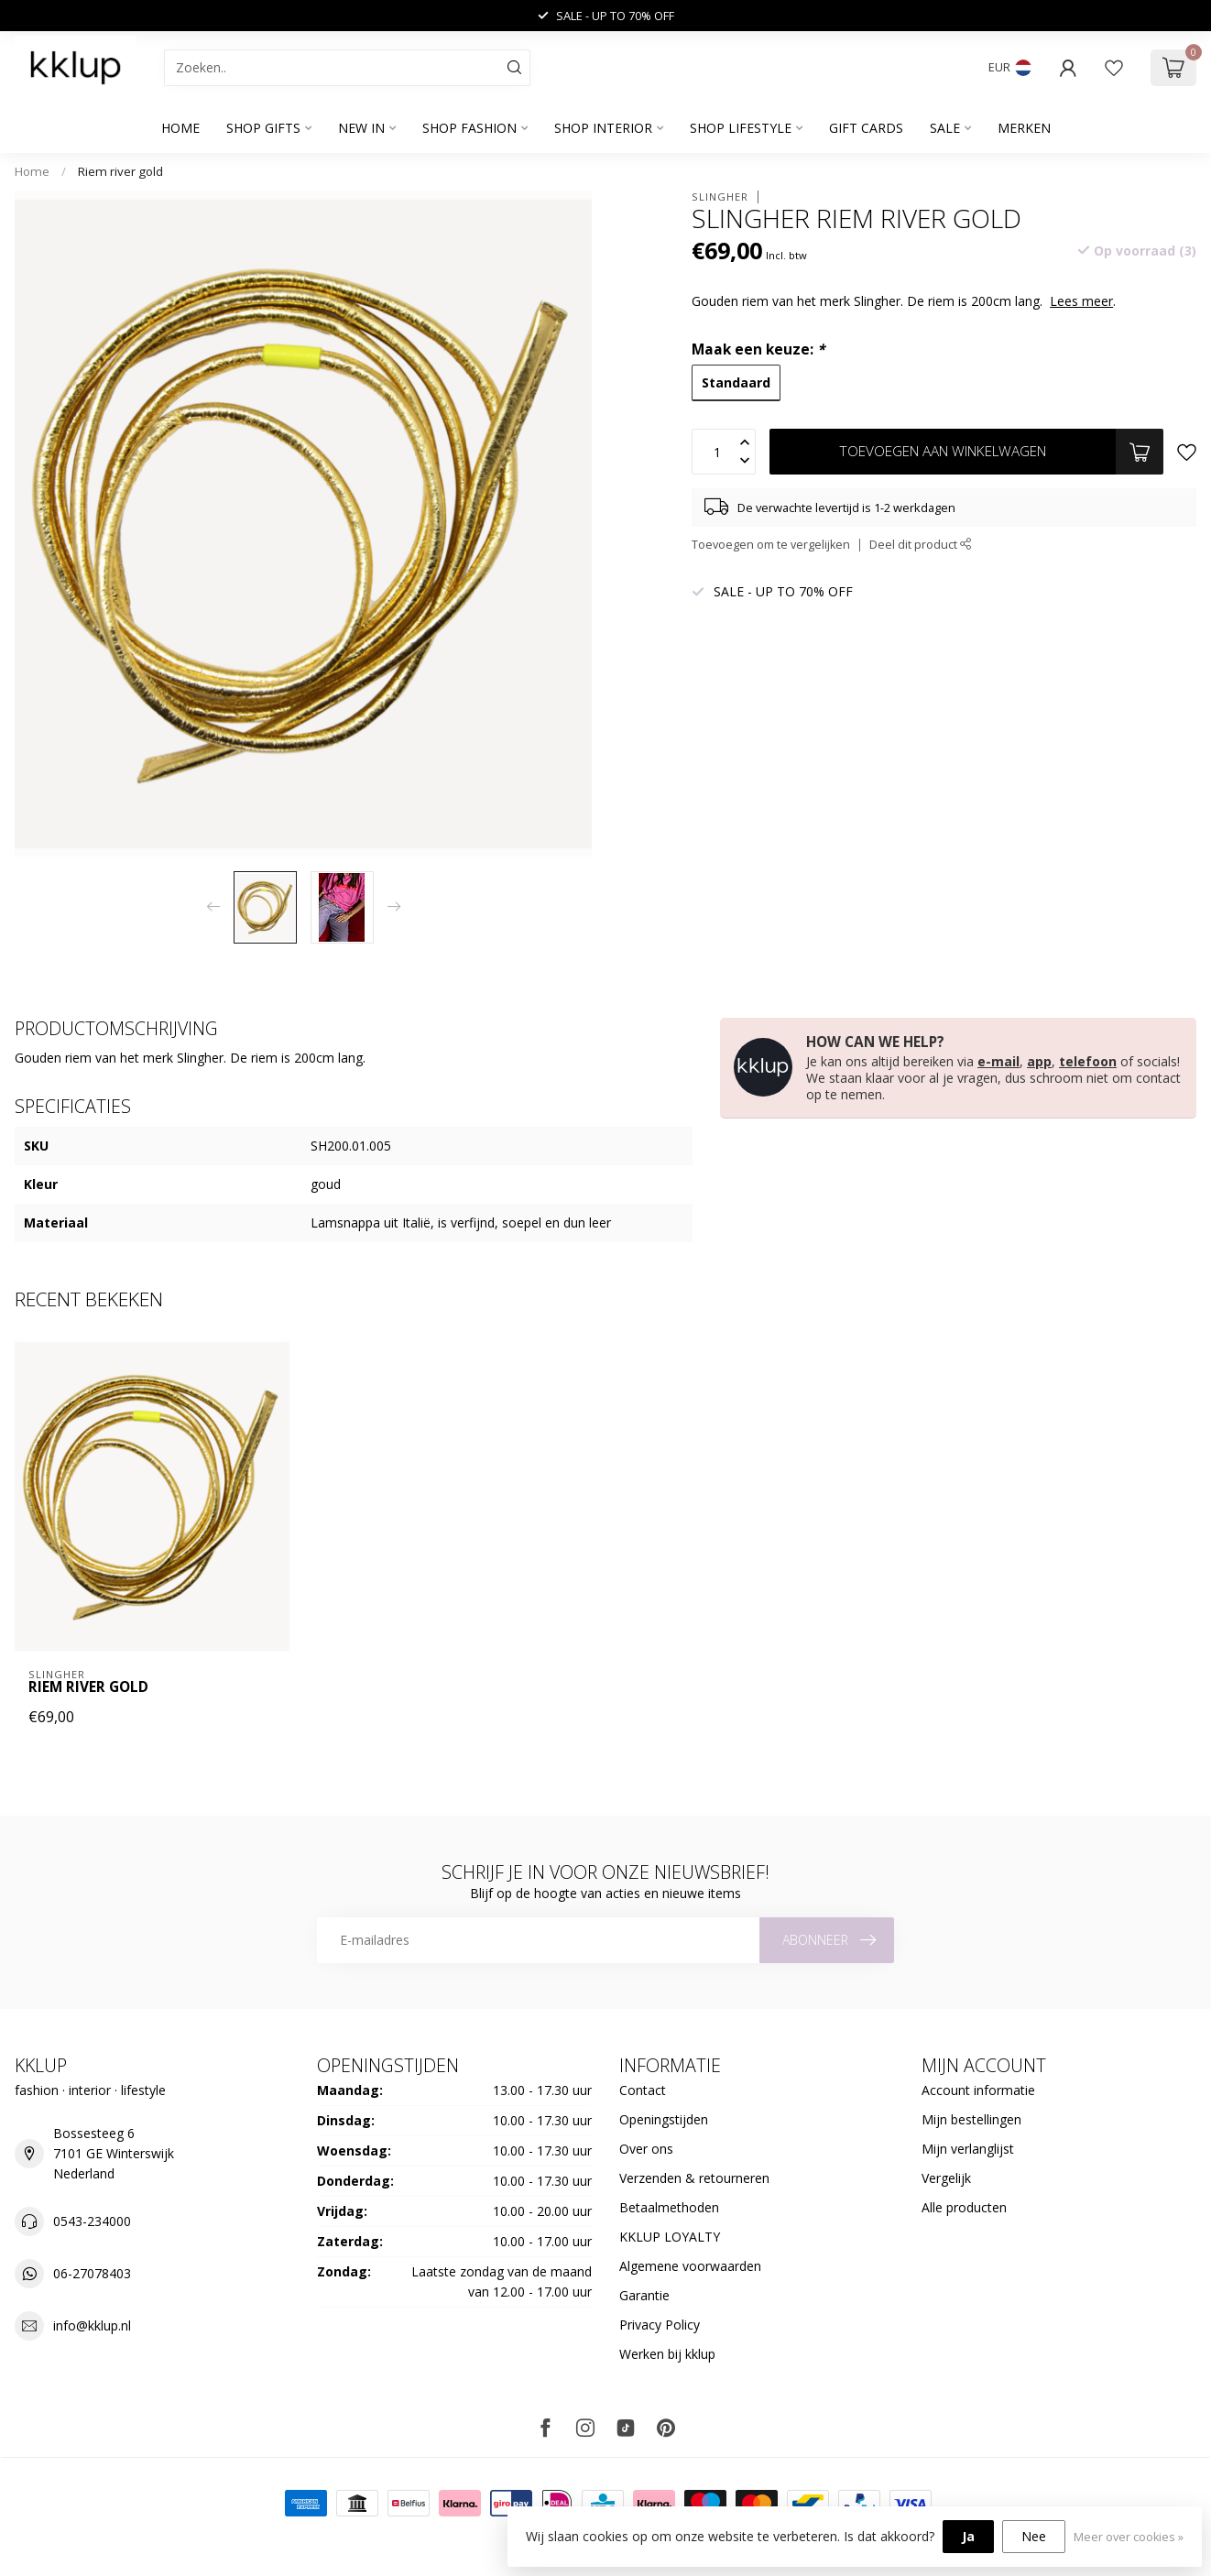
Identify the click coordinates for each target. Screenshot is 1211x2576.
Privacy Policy (659, 2324)
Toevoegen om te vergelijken (771, 544)
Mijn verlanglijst (968, 2148)
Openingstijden (663, 2119)
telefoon (1088, 1061)
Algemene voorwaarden (690, 2266)
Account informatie (978, 2090)
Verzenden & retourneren (694, 2178)
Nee (1033, 2536)
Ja (968, 2536)
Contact (642, 2090)
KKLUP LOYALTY (669, 2236)
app (1039, 1061)
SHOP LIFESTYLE (740, 127)
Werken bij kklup (667, 2354)
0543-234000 (92, 2221)
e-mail (998, 1061)
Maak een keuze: (758, 349)
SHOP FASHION (469, 127)
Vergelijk (946, 2178)
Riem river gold (120, 171)
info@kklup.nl (92, 2325)
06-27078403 (92, 2273)
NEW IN (361, 127)
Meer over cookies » (1129, 2537)
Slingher (720, 196)
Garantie (644, 2295)
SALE (945, 127)
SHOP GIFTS (263, 127)
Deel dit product (920, 544)
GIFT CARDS (866, 127)
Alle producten (964, 2207)
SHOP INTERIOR (603, 127)
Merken (1024, 127)
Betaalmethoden (669, 2207)
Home (180, 127)
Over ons (646, 2148)
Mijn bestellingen (971, 2119)
